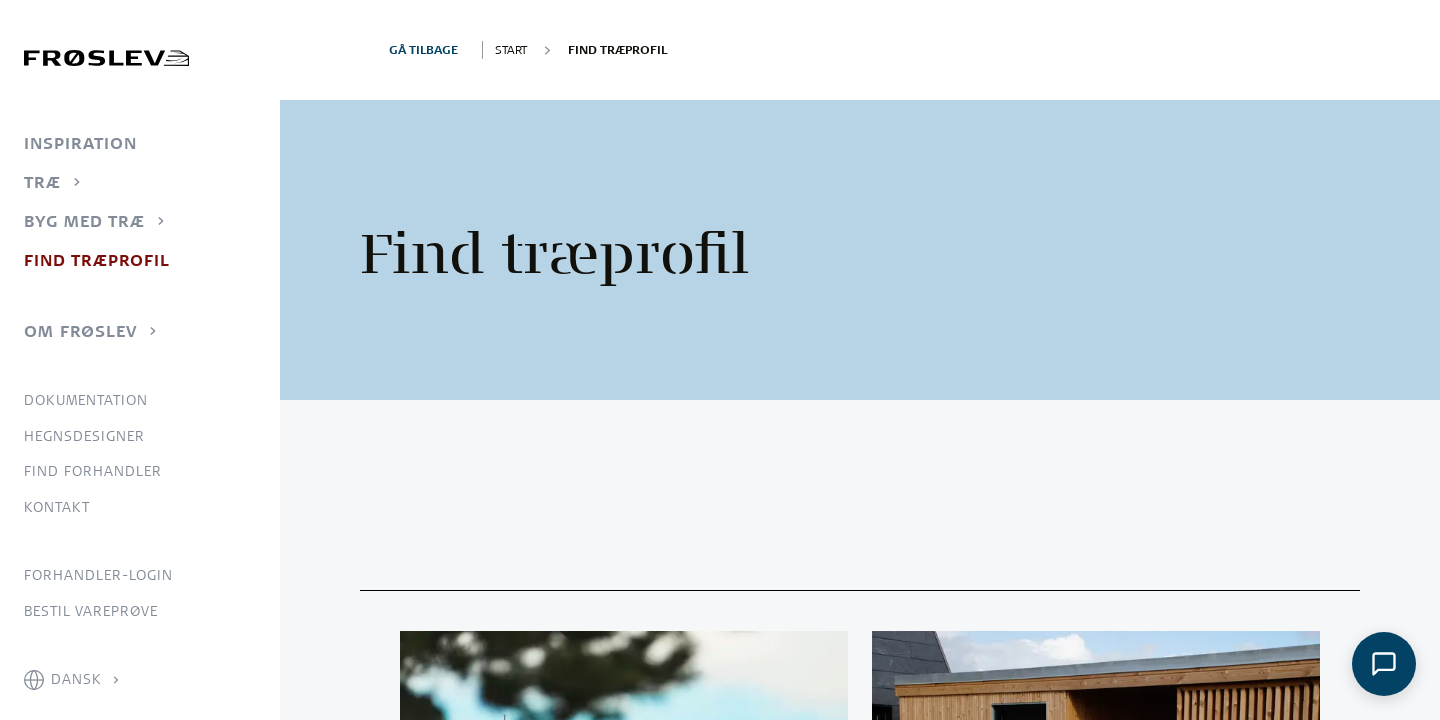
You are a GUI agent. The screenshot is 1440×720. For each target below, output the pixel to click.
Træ (42, 182)
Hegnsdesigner (84, 436)
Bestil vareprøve (91, 611)
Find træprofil (97, 260)
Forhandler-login (98, 575)
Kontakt (57, 507)
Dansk (76, 679)
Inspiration (80, 143)
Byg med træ (84, 221)
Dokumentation (86, 400)
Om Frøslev (80, 331)
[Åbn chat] (1384, 664)
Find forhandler (93, 471)
